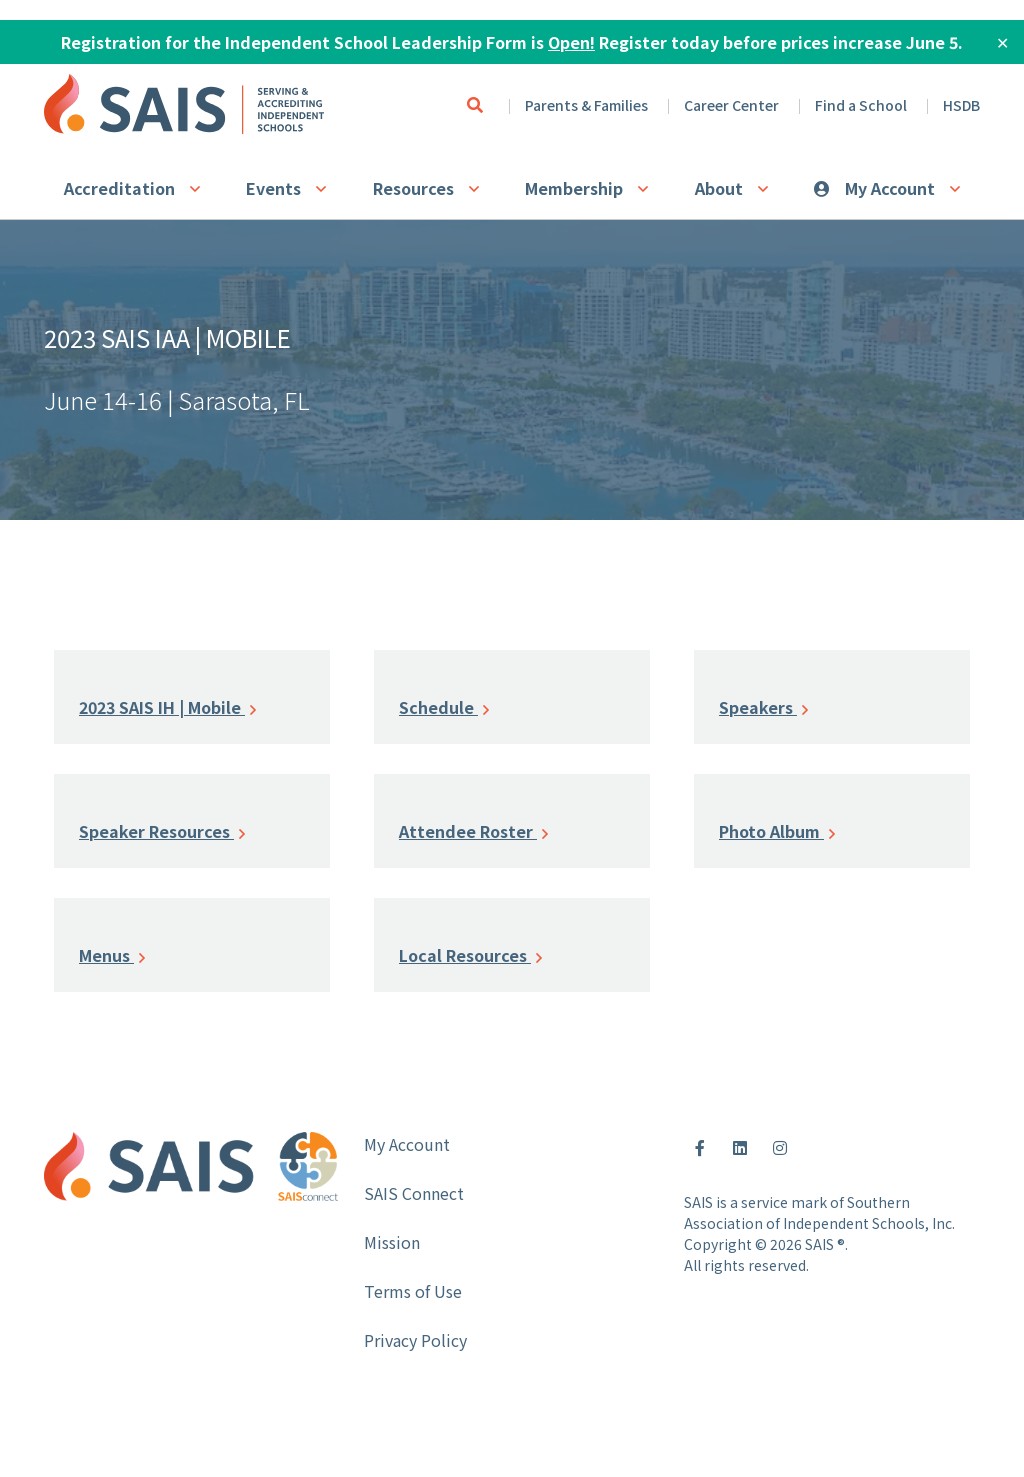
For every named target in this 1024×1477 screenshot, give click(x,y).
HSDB (961, 105)
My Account (890, 188)
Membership (574, 188)
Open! (571, 42)
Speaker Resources (162, 831)
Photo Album (777, 831)
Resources (413, 188)
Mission (392, 1242)
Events (273, 188)
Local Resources (470, 955)
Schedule (444, 707)
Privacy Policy (415, 1340)
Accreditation (119, 188)
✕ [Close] (1002, 42)
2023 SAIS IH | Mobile (167, 707)
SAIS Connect (414, 1193)
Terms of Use (413, 1291)
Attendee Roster (473, 831)
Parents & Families (586, 105)
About (719, 188)
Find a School (861, 105)
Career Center (731, 105)
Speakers (763, 707)
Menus (112, 955)
